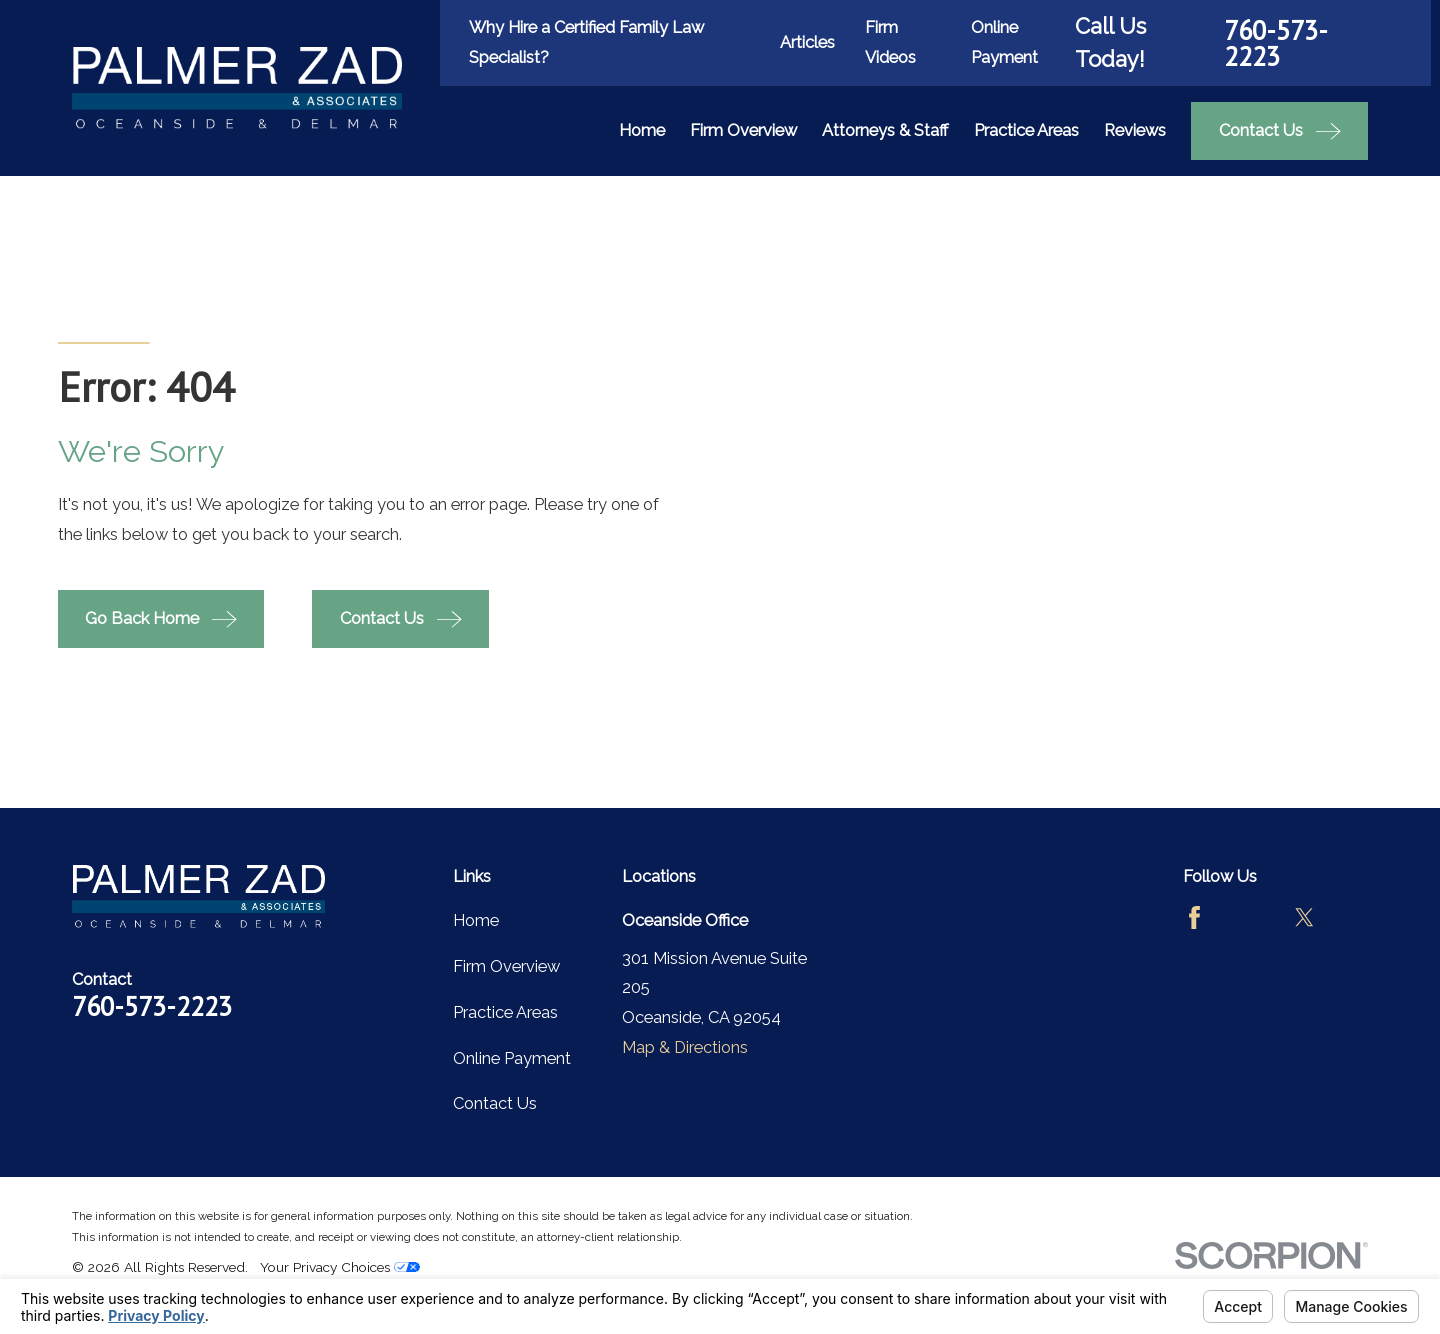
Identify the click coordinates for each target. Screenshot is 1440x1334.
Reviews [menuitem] (1135, 130)
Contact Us (495, 1103)
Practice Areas (505, 1012)
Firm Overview (506, 966)
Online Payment (512, 1058)
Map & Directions (685, 1047)
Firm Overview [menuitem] (743, 130)
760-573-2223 (1276, 43)
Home (476, 920)
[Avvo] (1249, 917)
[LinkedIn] (1194, 972)
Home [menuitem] (642, 130)
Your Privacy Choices (340, 1267)
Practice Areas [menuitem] (1026, 130)
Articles (807, 42)
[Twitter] (1304, 917)
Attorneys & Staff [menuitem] (885, 130)
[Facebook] (1194, 917)
